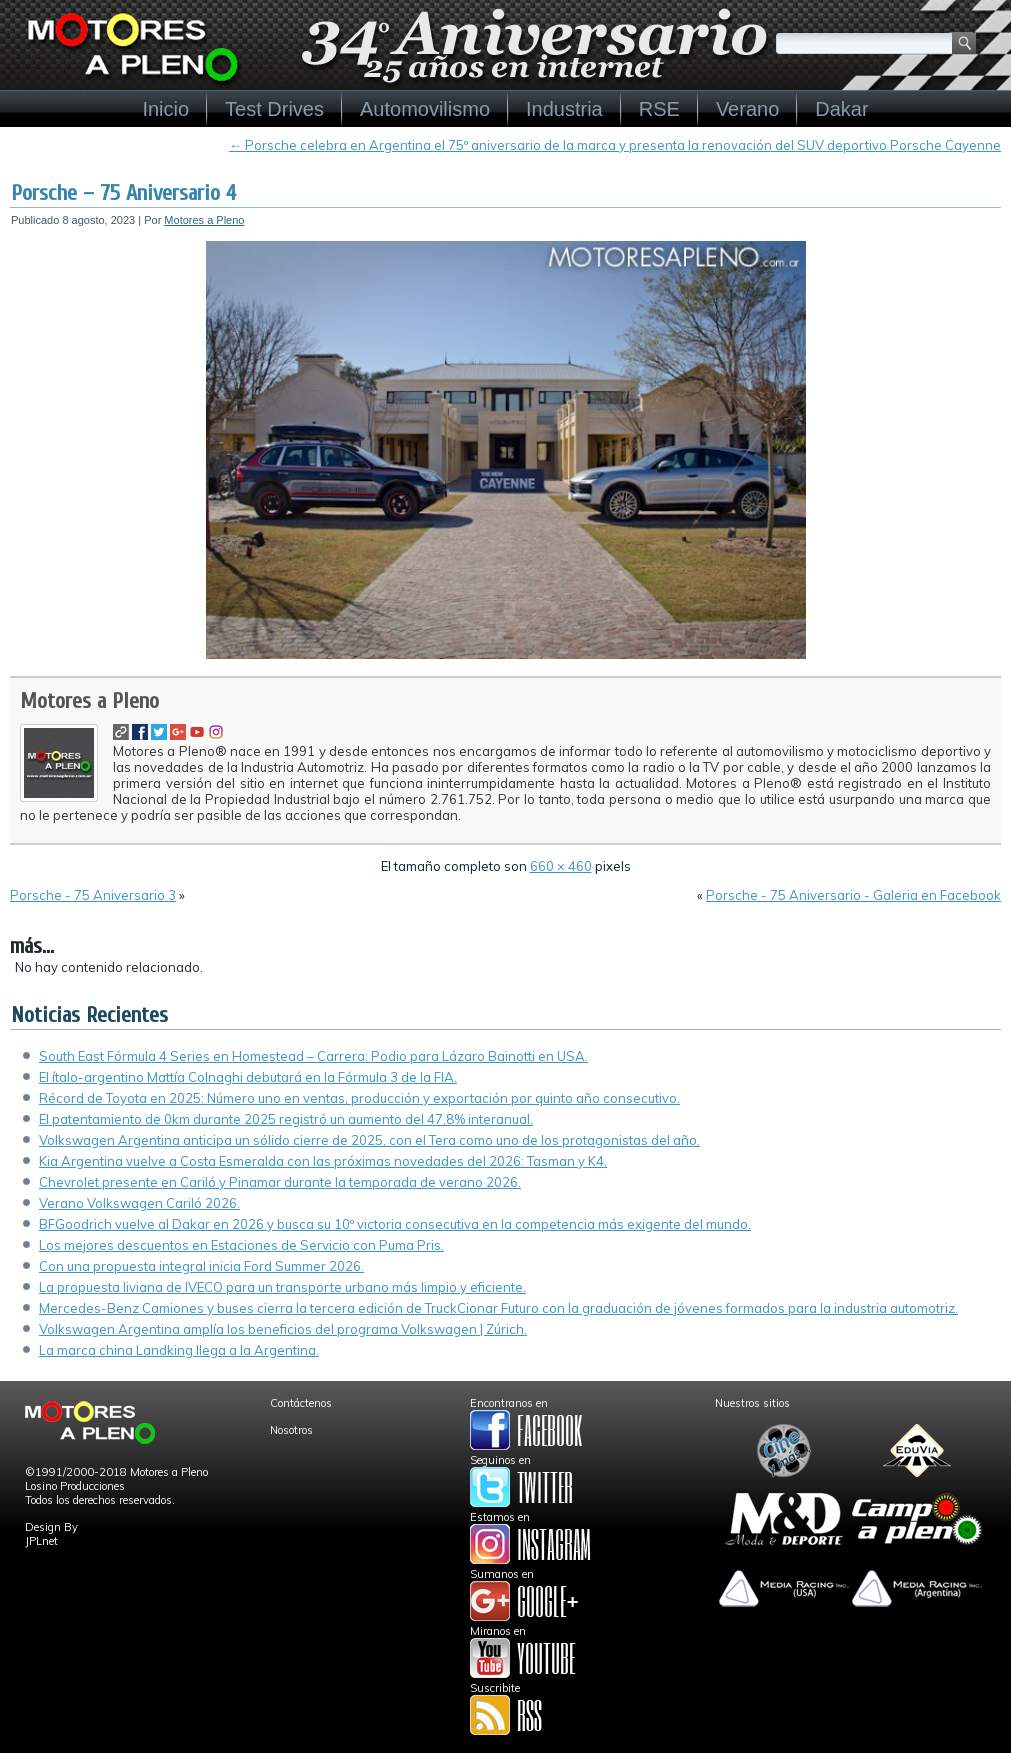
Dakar (841, 109)
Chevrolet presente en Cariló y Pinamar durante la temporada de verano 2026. (280, 1182)
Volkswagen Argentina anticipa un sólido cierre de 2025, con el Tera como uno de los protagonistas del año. (369, 1140)
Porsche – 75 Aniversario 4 (123, 193)
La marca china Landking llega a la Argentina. (179, 1350)
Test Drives (274, 109)
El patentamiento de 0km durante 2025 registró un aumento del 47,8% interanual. (286, 1119)
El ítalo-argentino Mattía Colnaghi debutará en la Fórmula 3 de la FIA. (248, 1077)
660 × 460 (561, 866)
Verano (747, 109)
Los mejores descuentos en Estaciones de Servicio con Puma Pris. (241, 1245)
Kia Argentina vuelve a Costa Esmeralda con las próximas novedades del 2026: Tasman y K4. (323, 1161)
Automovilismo (425, 109)
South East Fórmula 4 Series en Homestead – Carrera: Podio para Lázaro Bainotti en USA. (313, 1056)
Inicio (165, 109)
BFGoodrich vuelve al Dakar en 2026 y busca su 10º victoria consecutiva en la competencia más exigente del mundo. (395, 1224)
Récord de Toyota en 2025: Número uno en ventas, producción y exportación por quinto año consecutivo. (359, 1098)
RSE (659, 109)
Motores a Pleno (204, 220)
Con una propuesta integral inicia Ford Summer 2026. (201, 1266)
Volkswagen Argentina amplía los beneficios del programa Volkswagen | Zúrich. (283, 1329)
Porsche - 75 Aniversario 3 (93, 895)
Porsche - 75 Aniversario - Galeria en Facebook (853, 895)
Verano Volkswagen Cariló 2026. (139, 1203)
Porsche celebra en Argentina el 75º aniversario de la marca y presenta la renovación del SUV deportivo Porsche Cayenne (615, 145)
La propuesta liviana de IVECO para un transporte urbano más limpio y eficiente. (282, 1287)
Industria (564, 109)
